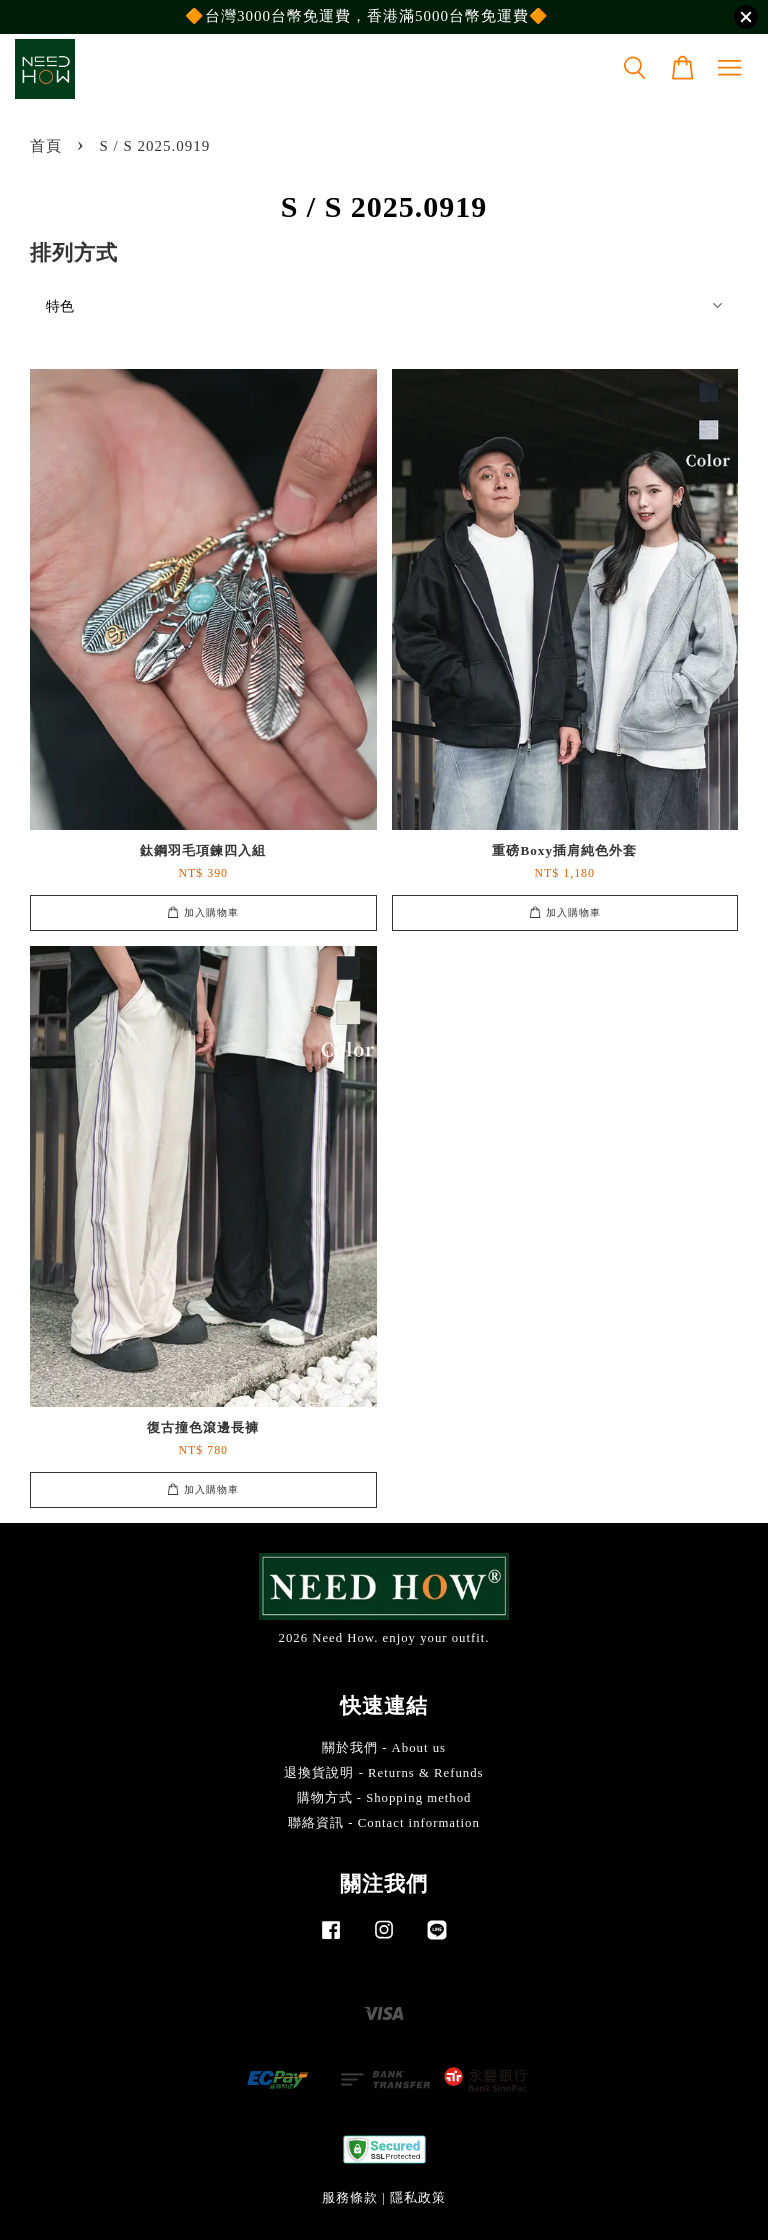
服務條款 (350, 2198)
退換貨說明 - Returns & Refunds (383, 1773)
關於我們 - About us (384, 1748)
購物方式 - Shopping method (384, 1798)
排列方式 (74, 253)
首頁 (46, 146)
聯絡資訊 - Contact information (384, 1823)
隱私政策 (418, 2198)
